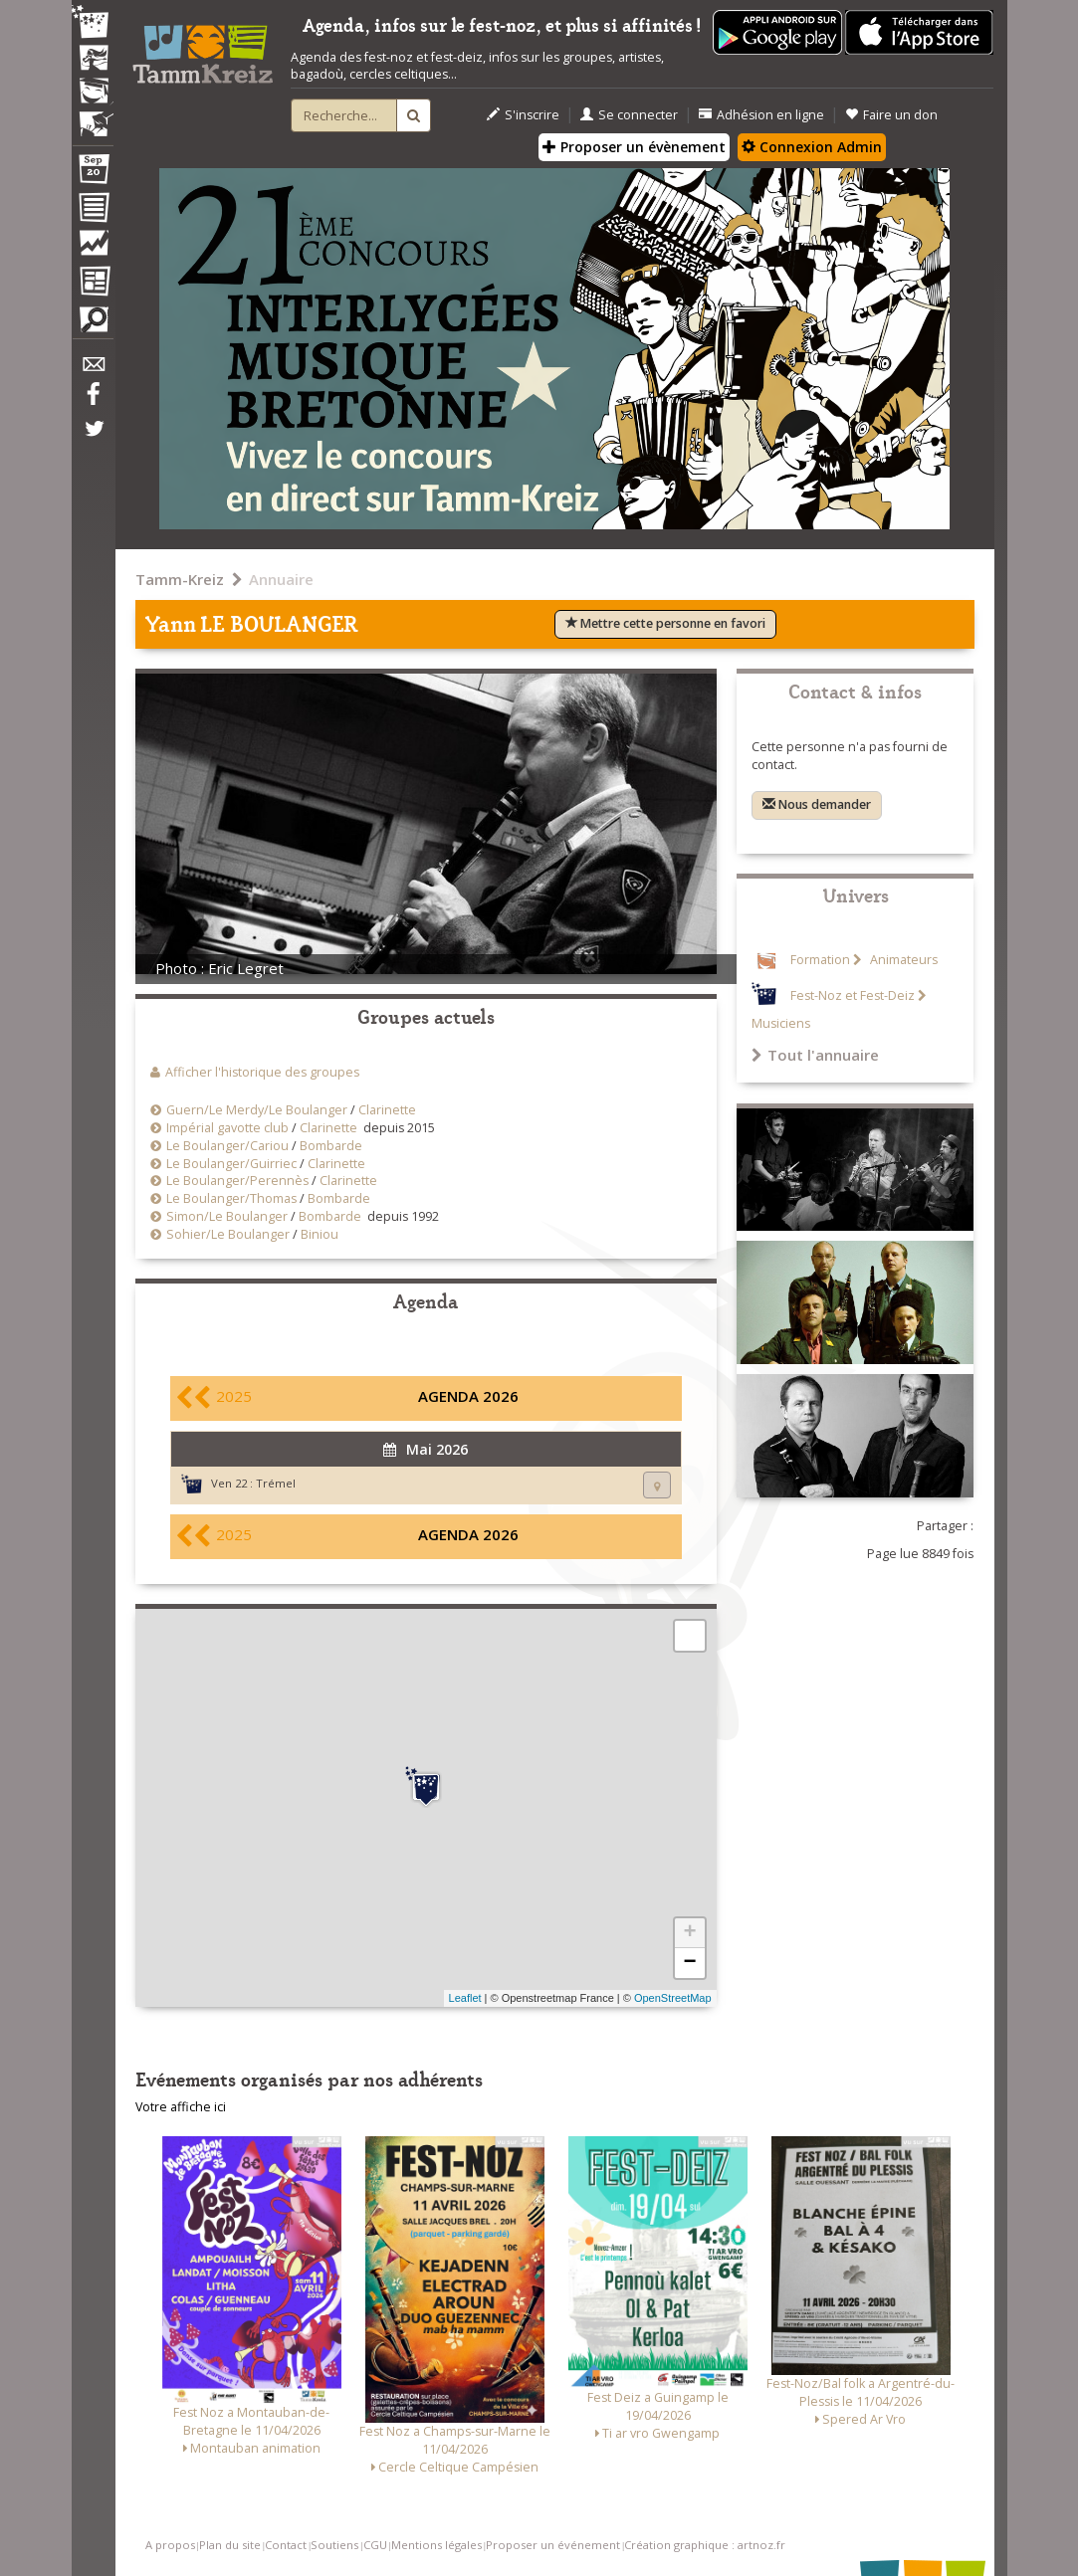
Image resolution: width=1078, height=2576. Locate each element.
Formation (820, 959)
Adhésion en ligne (761, 114)
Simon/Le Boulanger (227, 1216)
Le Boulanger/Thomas (231, 1198)
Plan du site (230, 2544)
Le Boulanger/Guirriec (231, 1163)
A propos (170, 2544)
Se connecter (629, 114)
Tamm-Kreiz (179, 579)
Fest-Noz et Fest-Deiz (852, 995)
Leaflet (465, 1998)
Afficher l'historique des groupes (262, 1072)
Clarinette (387, 1109)
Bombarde (331, 1145)
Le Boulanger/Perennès (237, 1180)
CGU (375, 2544)
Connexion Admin (812, 146)
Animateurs (902, 959)
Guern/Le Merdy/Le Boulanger (256, 1109)
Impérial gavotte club (227, 1127)
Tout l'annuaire (815, 1055)
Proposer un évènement (634, 146)
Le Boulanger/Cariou (227, 1145)
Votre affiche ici (180, 2106)
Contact (286, 2544)
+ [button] (689, 1933)
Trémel (276, 1483)
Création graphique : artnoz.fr (704, 2544)
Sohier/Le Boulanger (228, 1234)
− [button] (689, 1963)
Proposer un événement (553, 2544)
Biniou (319, 1234)
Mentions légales (436, 2544)
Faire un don (891, 114)
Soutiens (334, 2544)
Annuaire (281, 579)
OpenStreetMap (673, 1998)
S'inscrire (523, 114)
